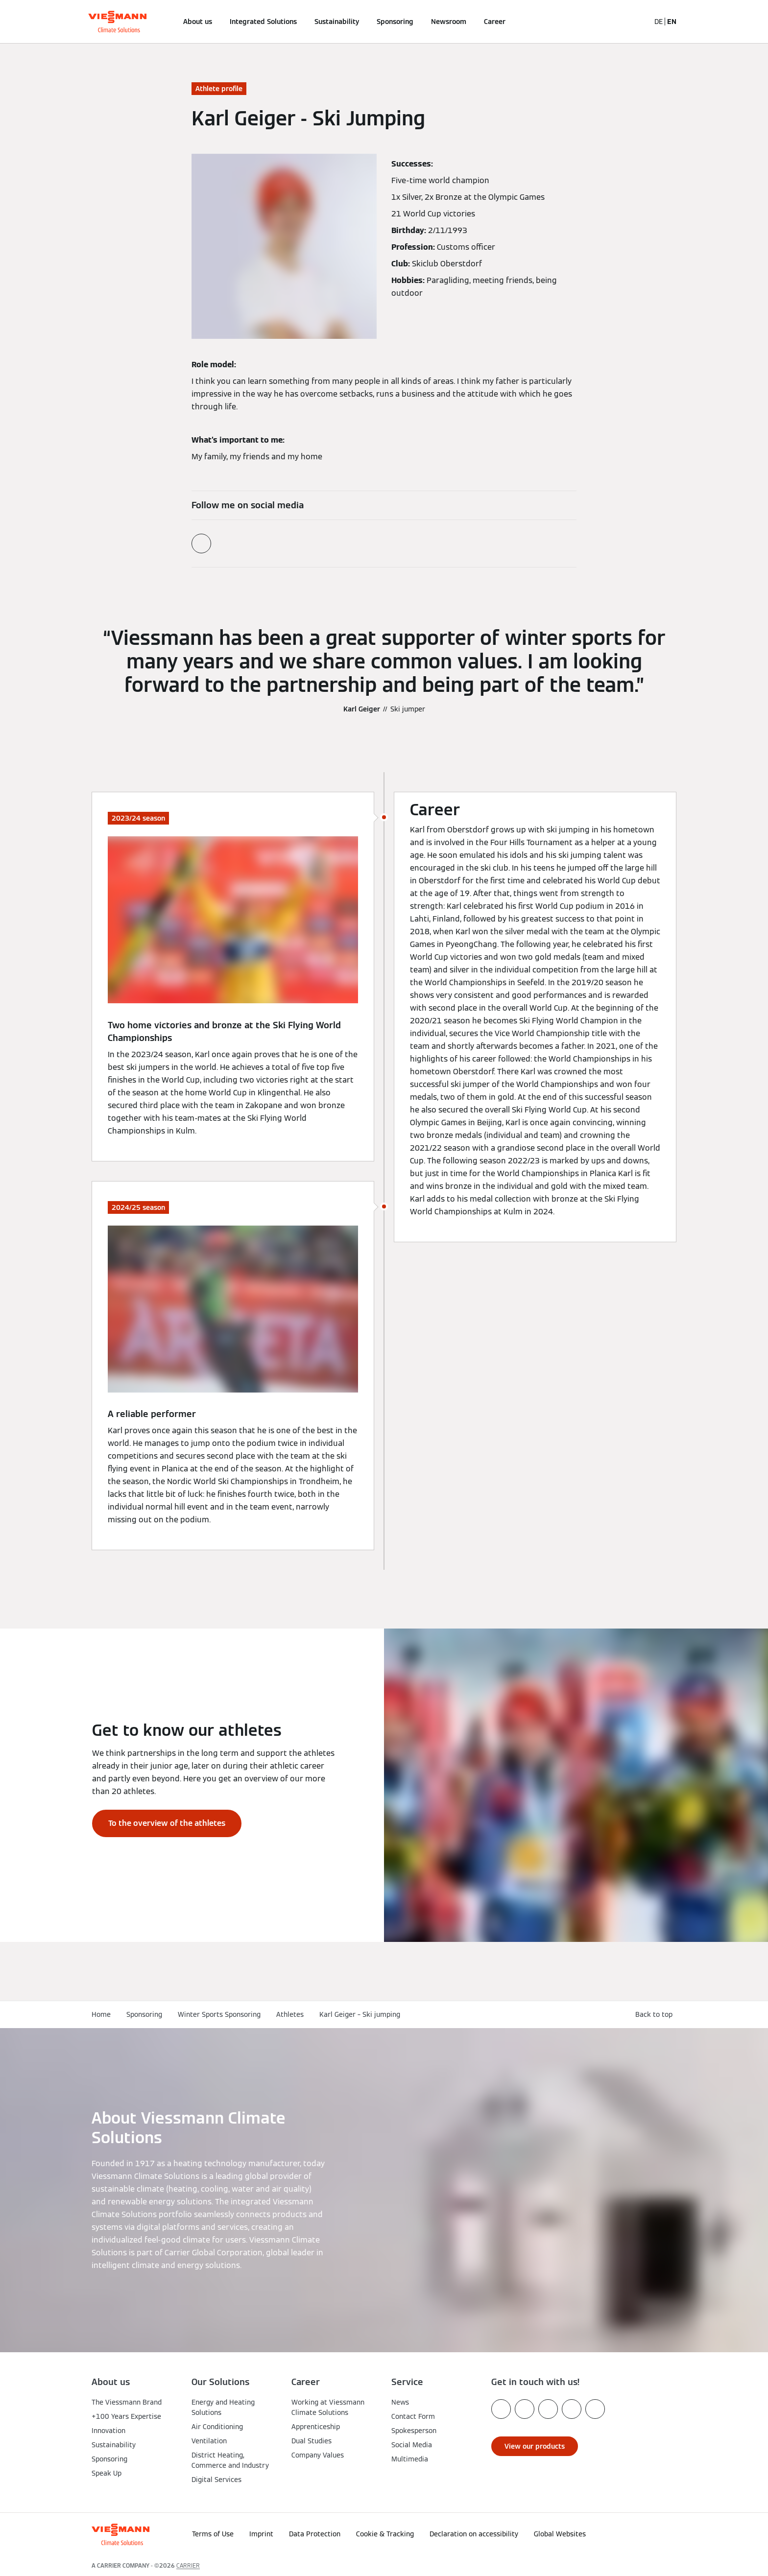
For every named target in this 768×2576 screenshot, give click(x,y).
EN (671, 21)
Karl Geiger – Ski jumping (359, 2014)
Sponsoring (395, 21)
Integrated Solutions (263, 21)
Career (494, 21)
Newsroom (448, 21)
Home (101, 2014)
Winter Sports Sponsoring (219, 2014)
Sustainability (336, 21)
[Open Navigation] (59, 22)
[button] (652, 2531)
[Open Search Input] (638, 21)
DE (658, 21)
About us (197, 21)
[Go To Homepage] (117, 21)
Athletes (290, 2014)
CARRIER (188, 2565)
